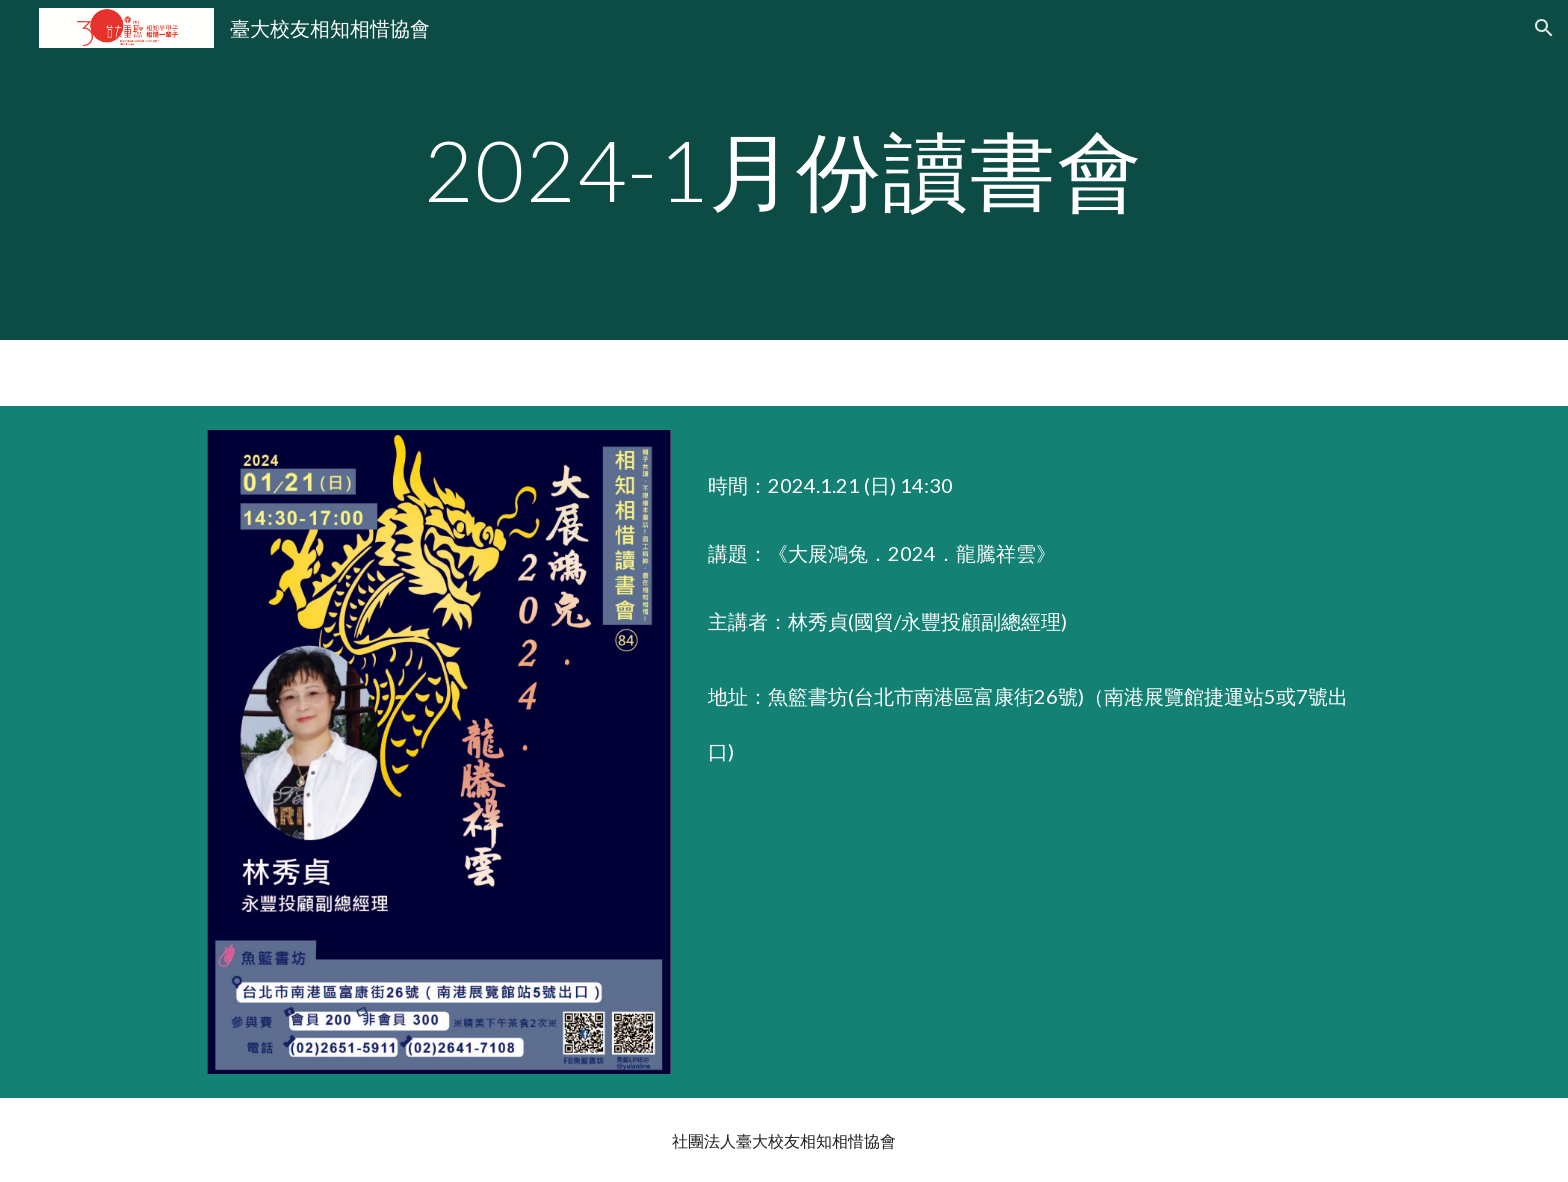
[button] (1544, 28)
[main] (784, 169)
